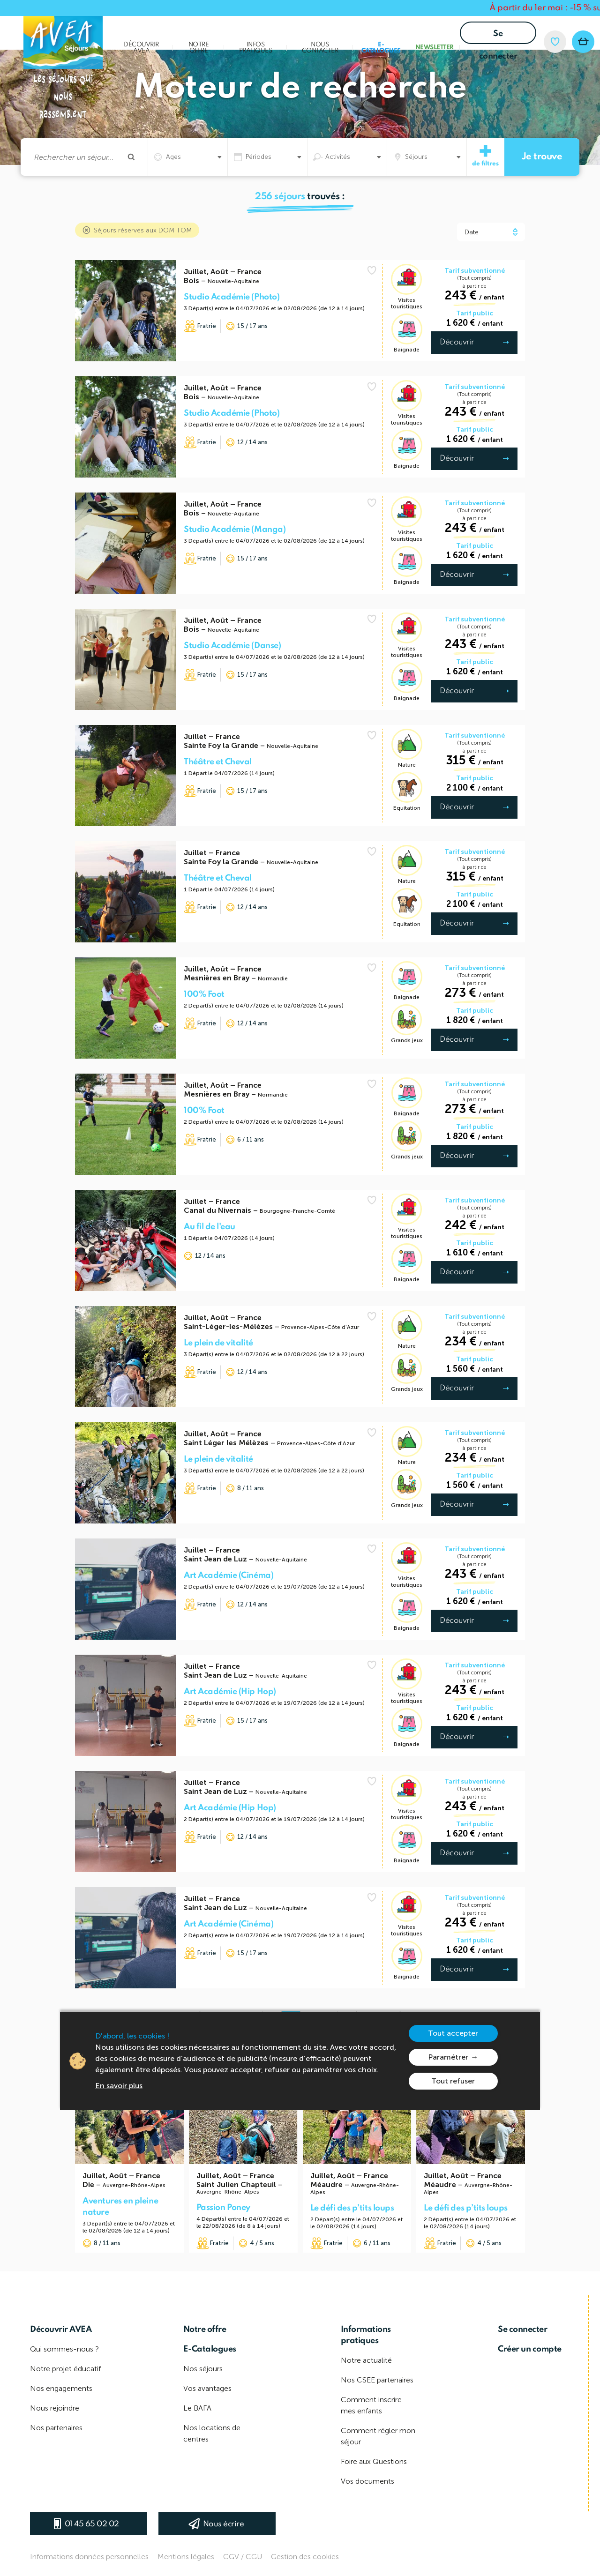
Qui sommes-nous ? (64, 2349)
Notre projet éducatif (65, 2368)
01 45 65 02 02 (92, 2524)
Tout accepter (453, 2033)
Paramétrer (448, 2057)
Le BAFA (197, 2408)
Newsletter (434, 48)
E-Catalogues (381, 48)
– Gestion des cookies (301, 2556)
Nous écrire (223, 2524)
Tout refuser (453, 2080)
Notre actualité (366, 2360)
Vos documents (367, 2481)
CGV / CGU (242, 2556)
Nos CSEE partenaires (377, 2379)
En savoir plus (118, 2085)
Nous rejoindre (54, 2408)
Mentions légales (186, 2556)
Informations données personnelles (89, 2556)
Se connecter (498, 37)
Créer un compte (530, 2349)
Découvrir (457, 342)
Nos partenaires (56, 2427)
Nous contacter (320, 48)
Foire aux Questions (374, 2461)
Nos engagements (61, 2388)
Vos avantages (207, 2388)
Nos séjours (203, 2368)
